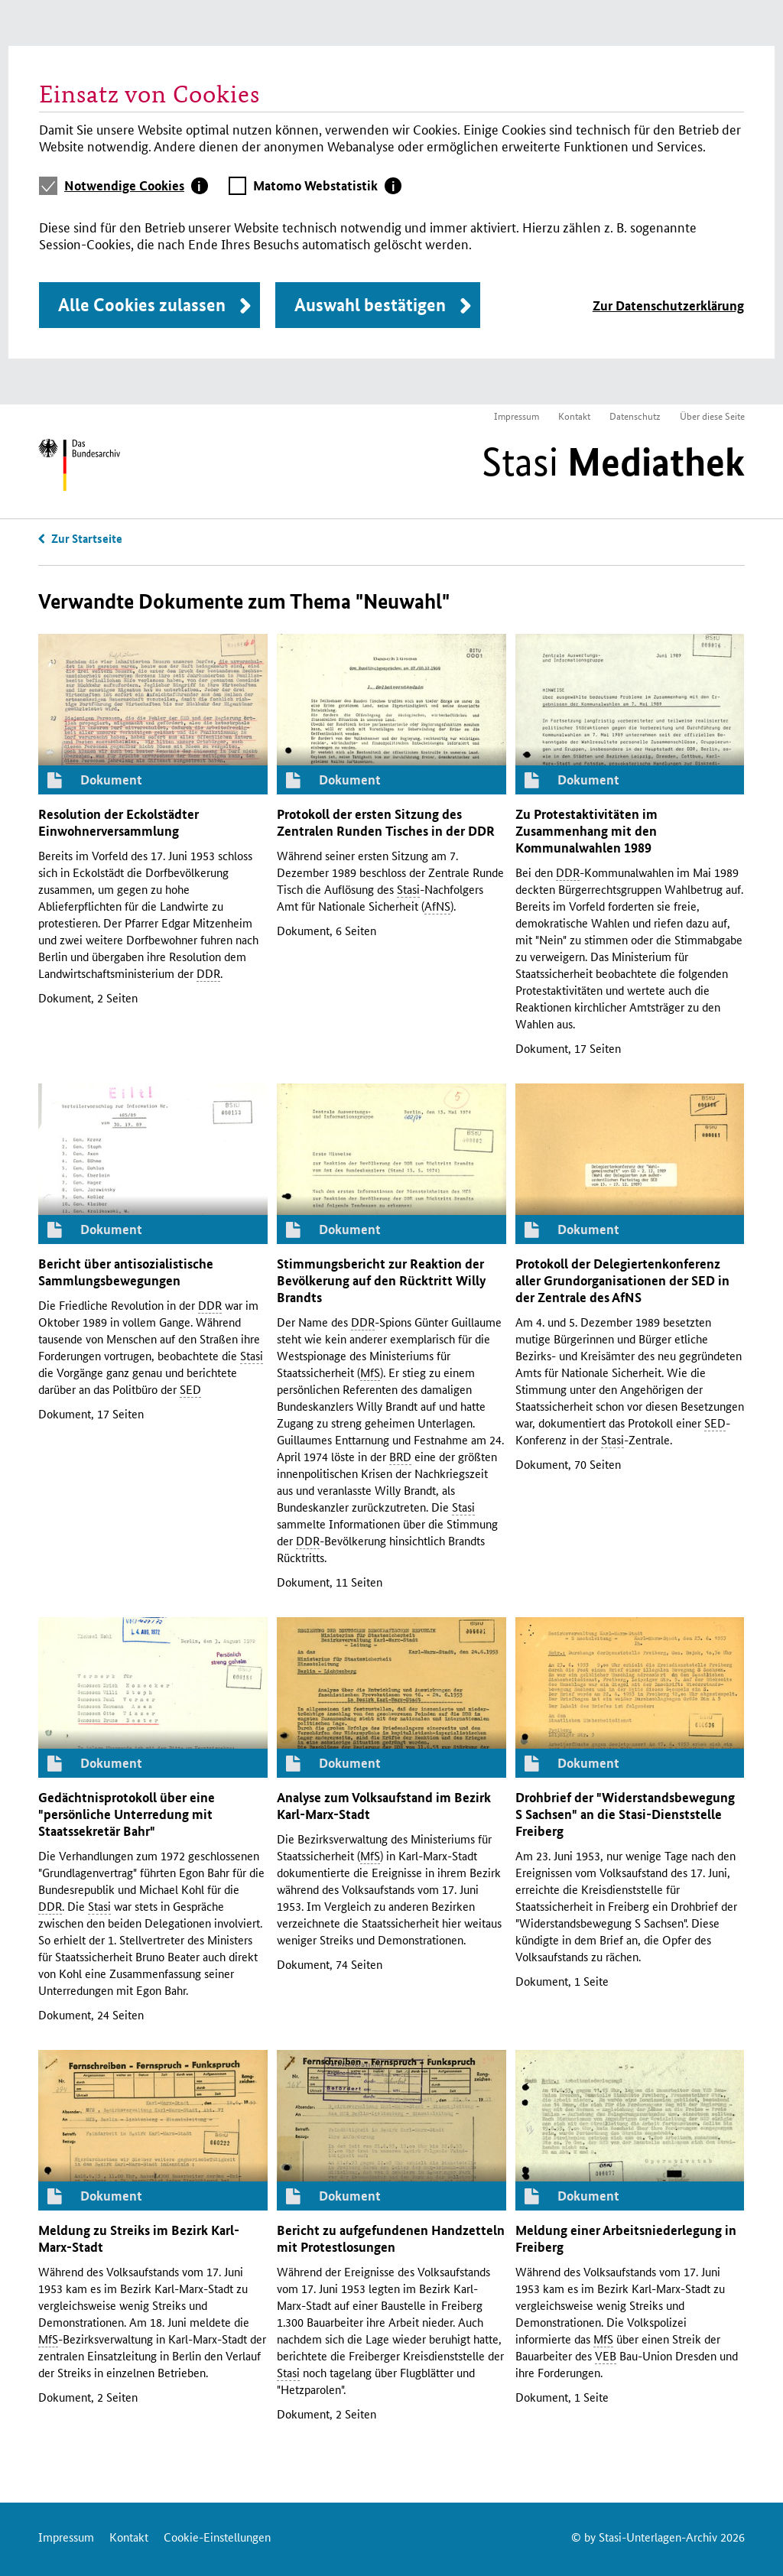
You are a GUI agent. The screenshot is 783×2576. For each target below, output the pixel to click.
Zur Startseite (86, 538)
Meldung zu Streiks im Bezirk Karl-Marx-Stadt (138, 2238)
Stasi (613, 462)
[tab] (136, 186)
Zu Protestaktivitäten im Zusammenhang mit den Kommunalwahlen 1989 (586, 830)
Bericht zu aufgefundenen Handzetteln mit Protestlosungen (391, 2238)
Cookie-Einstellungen (217, 2537)
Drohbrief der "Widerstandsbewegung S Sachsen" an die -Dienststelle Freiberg (625, 1814)
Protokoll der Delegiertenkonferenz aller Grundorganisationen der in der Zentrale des (622, 1280)
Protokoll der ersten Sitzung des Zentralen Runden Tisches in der (386, 822)
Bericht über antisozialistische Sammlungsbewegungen (125, 1272)
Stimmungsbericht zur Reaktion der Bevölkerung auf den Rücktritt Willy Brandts (381, 1280)
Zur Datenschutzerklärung (668, 305)
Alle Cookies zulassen (142, 305)
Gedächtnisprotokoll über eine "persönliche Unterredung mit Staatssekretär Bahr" (126, 1814)
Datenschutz (635, 415)
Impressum (516, 415)
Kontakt (574, 415)
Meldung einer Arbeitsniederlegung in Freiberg (625, 2238)
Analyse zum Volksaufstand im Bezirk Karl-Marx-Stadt (384, 1805)
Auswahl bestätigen (370, 305)
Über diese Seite (712, 415)
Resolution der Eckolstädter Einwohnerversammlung (118, 822)
